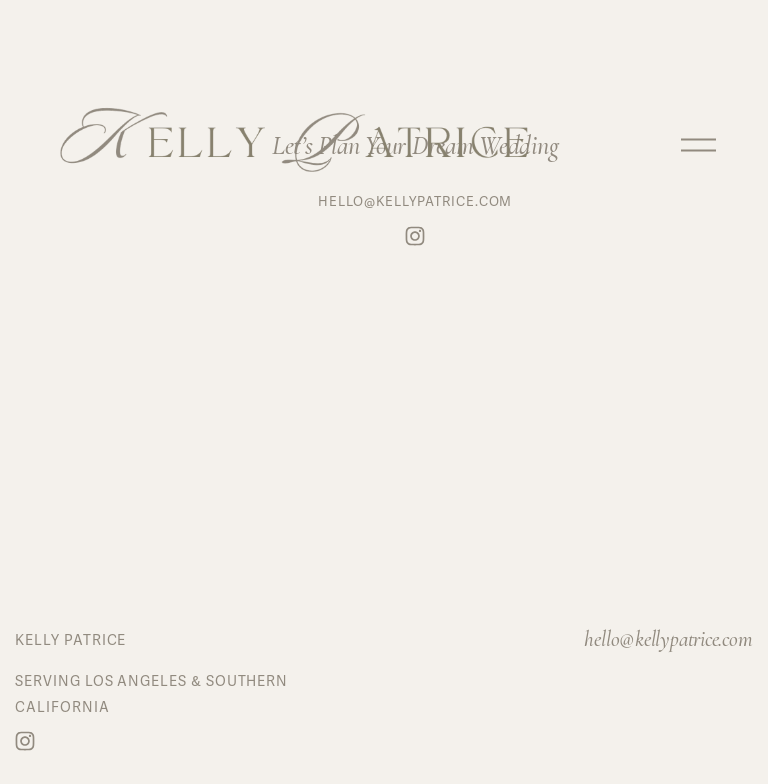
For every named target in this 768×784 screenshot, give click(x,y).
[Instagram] (25, 741)
